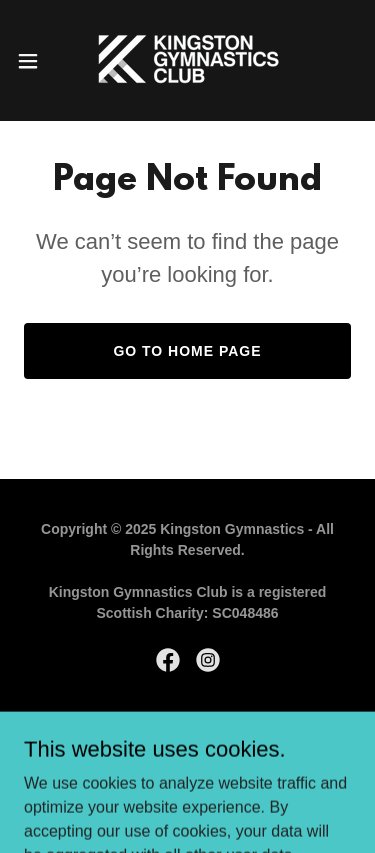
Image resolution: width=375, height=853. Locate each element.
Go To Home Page (187, 351)
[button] (35, 61)
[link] (187, 60)
